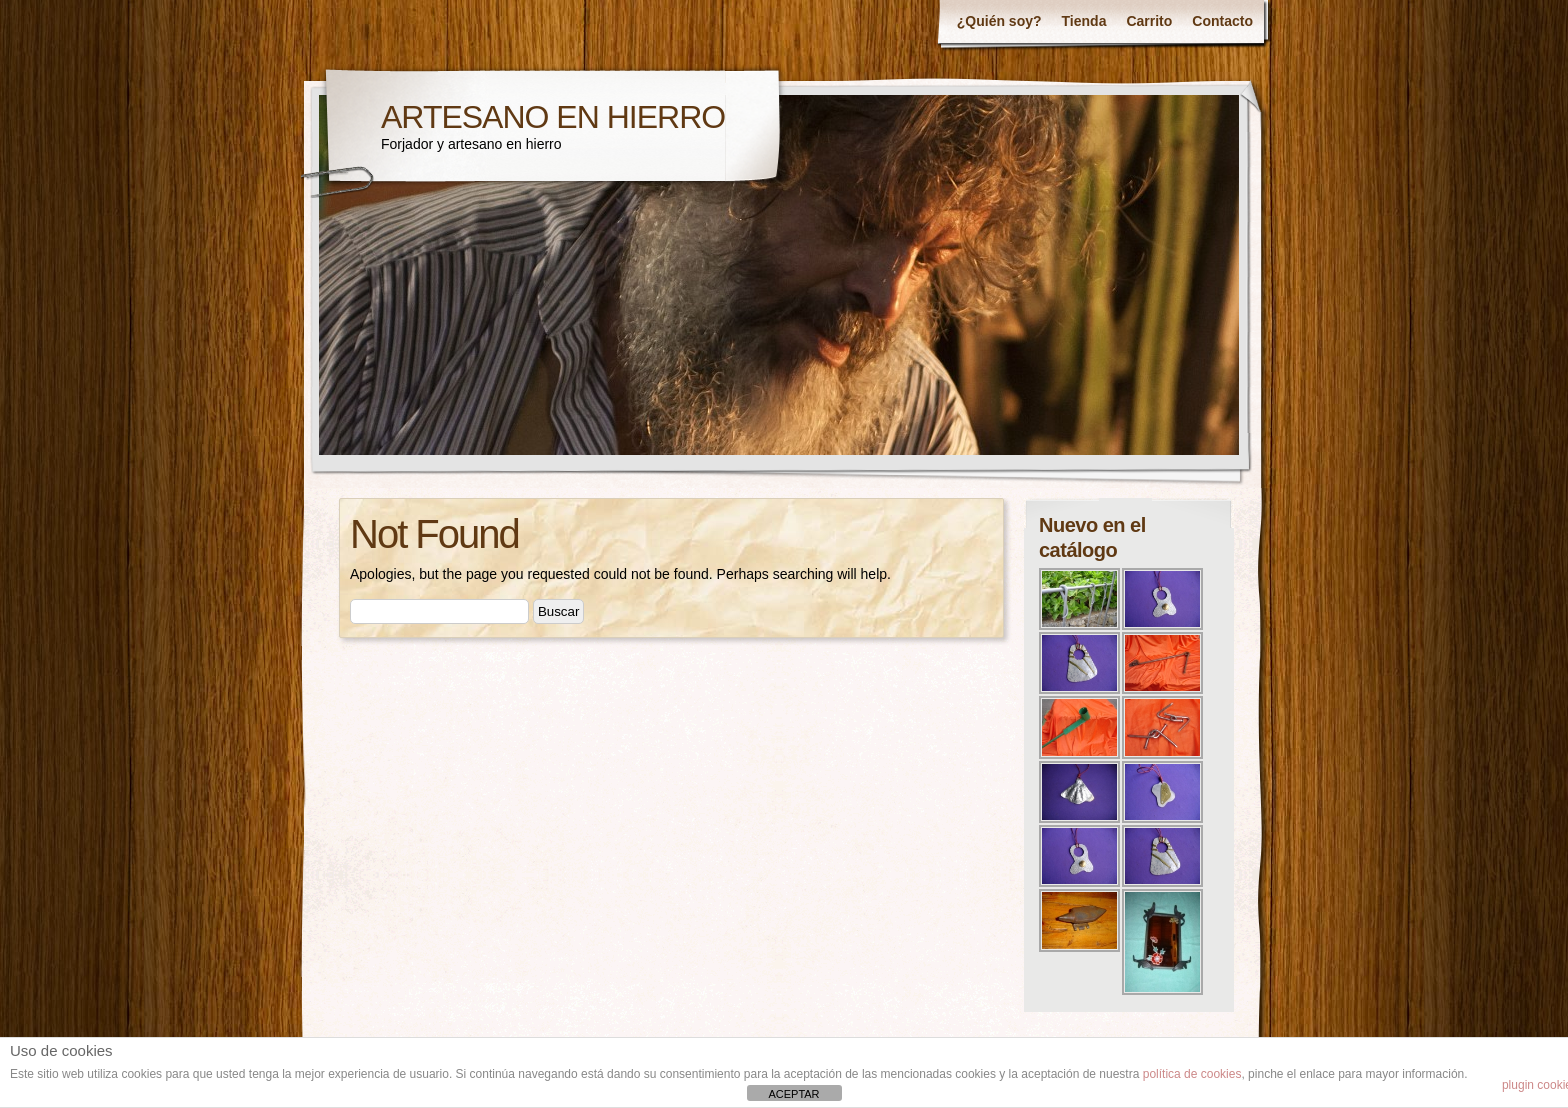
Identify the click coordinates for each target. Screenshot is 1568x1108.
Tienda (1084, 21)
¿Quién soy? (999, 21)
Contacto (1222, 21)
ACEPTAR (793, 1094)
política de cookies (1192, 1074)
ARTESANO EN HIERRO (553, 117)
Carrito (1149, 21)
